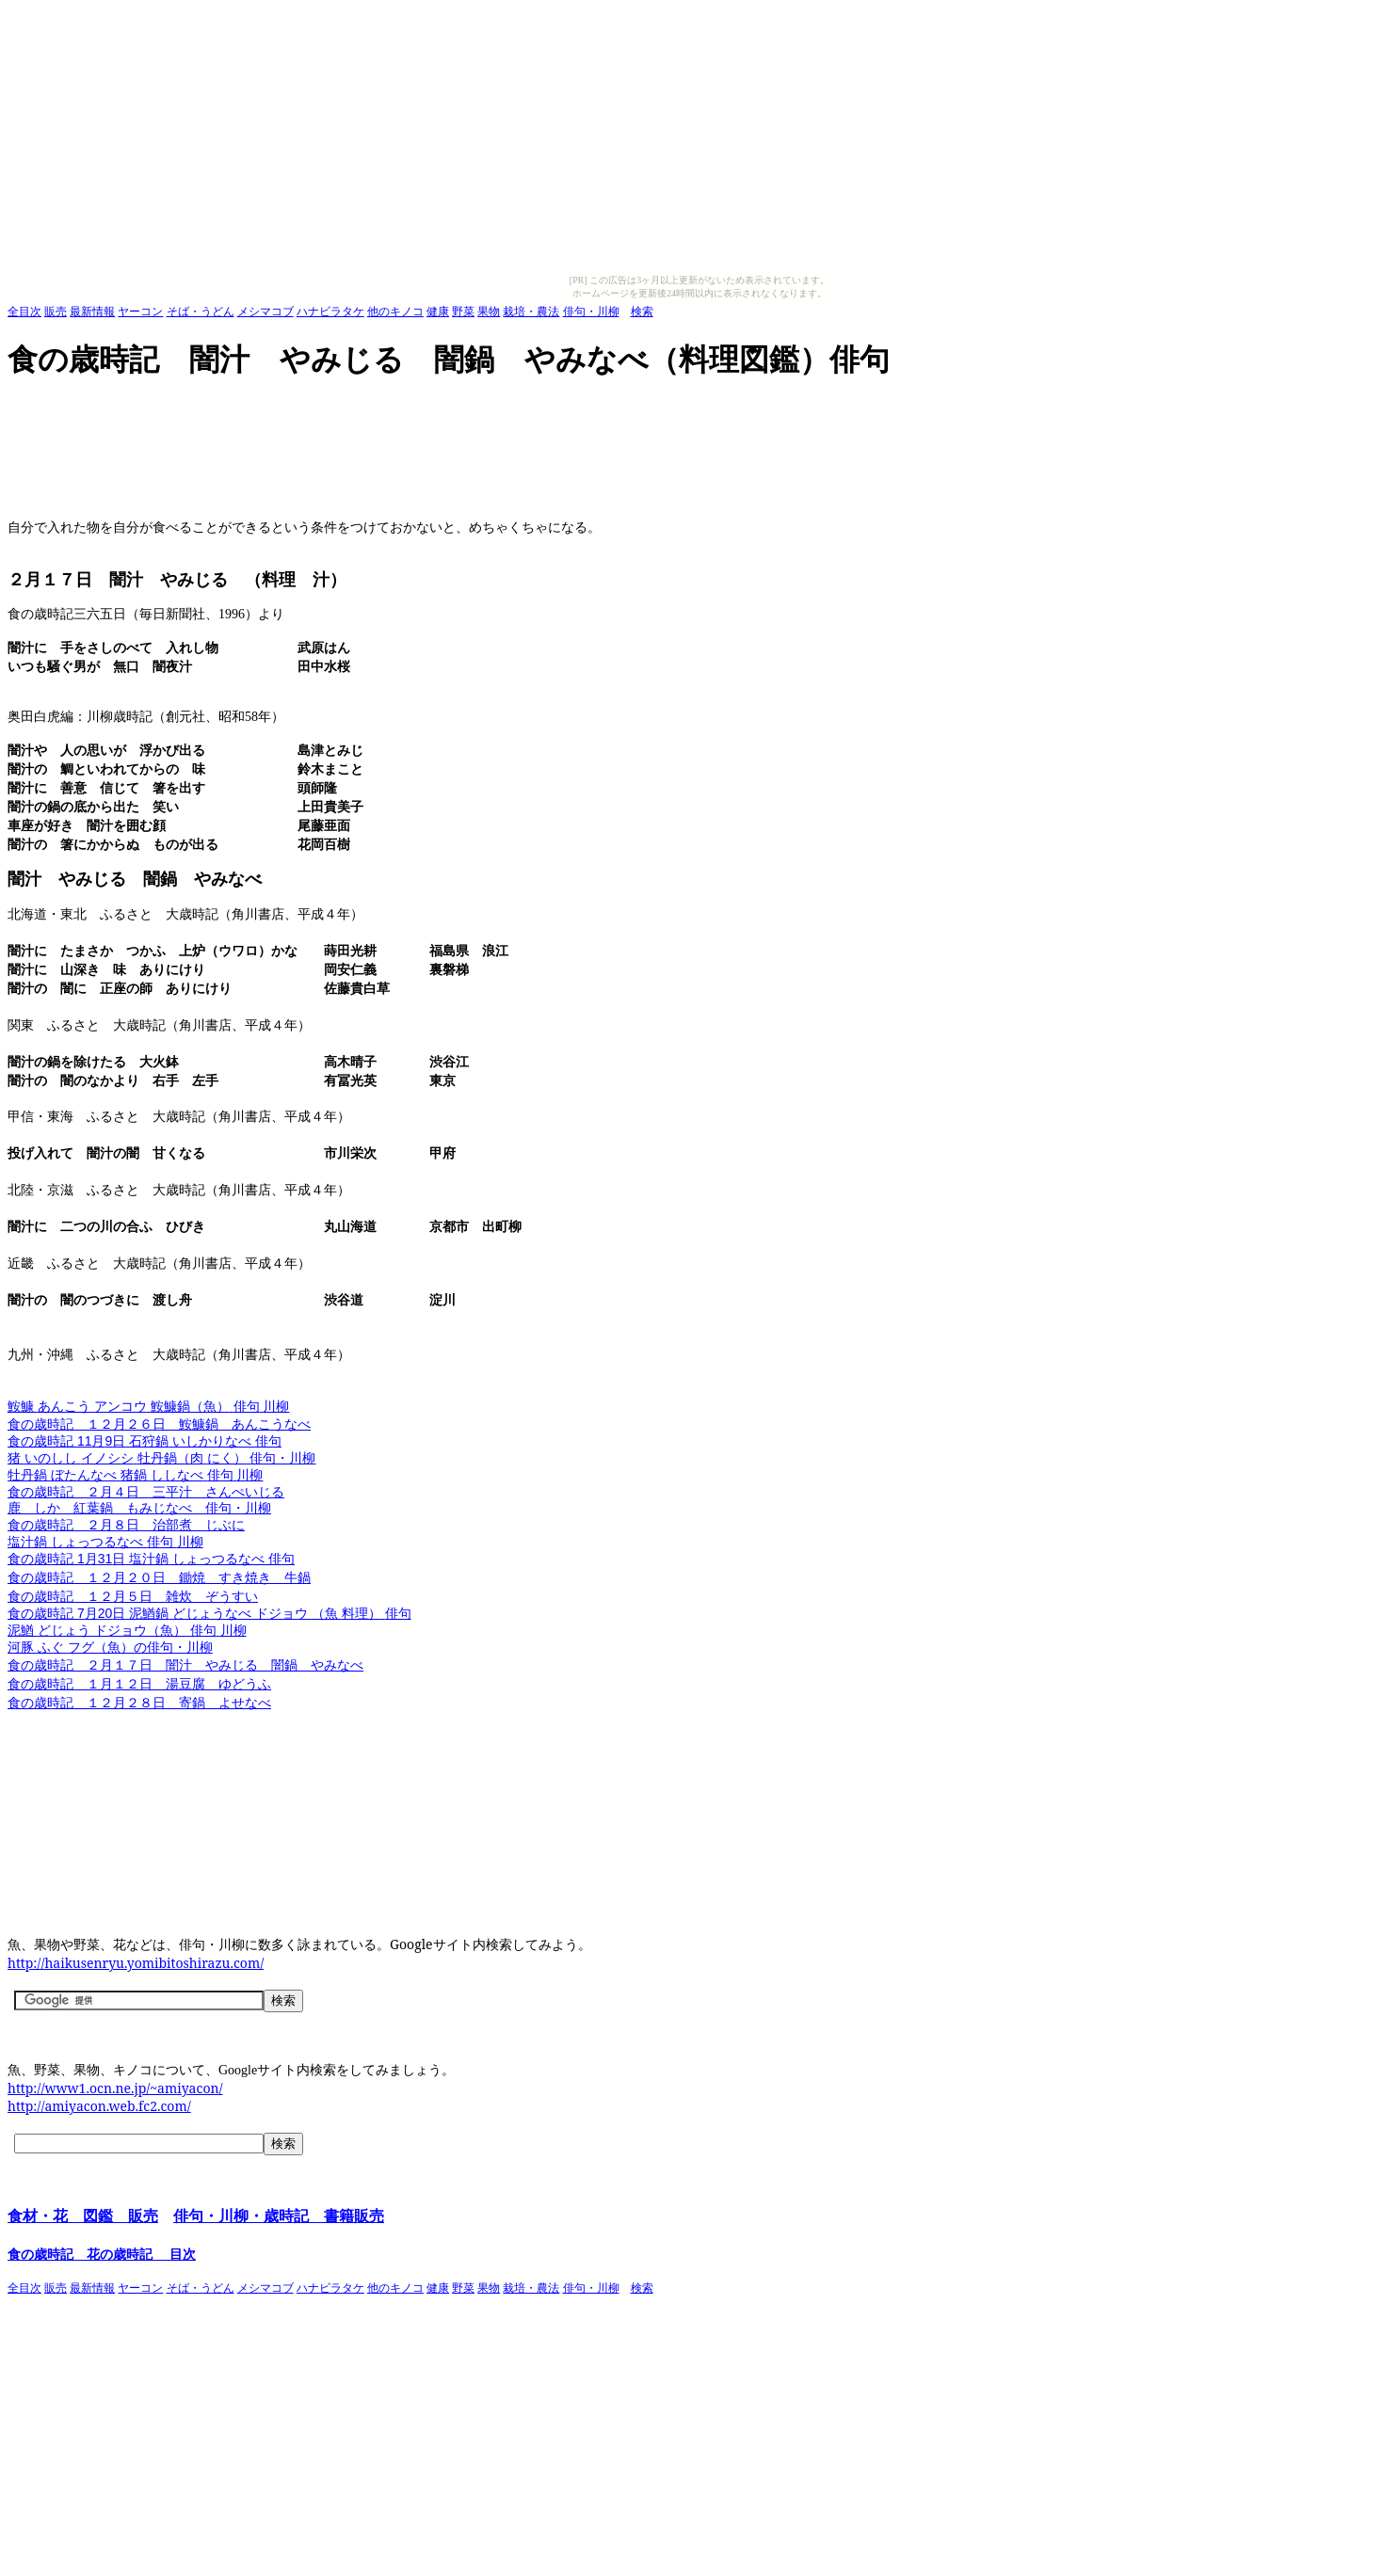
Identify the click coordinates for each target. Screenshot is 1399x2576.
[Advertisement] (350, 409)
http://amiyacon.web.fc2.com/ (99, 2106)
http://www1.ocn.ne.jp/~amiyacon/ (115, 2088)
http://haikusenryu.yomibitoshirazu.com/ (136, 1963)
